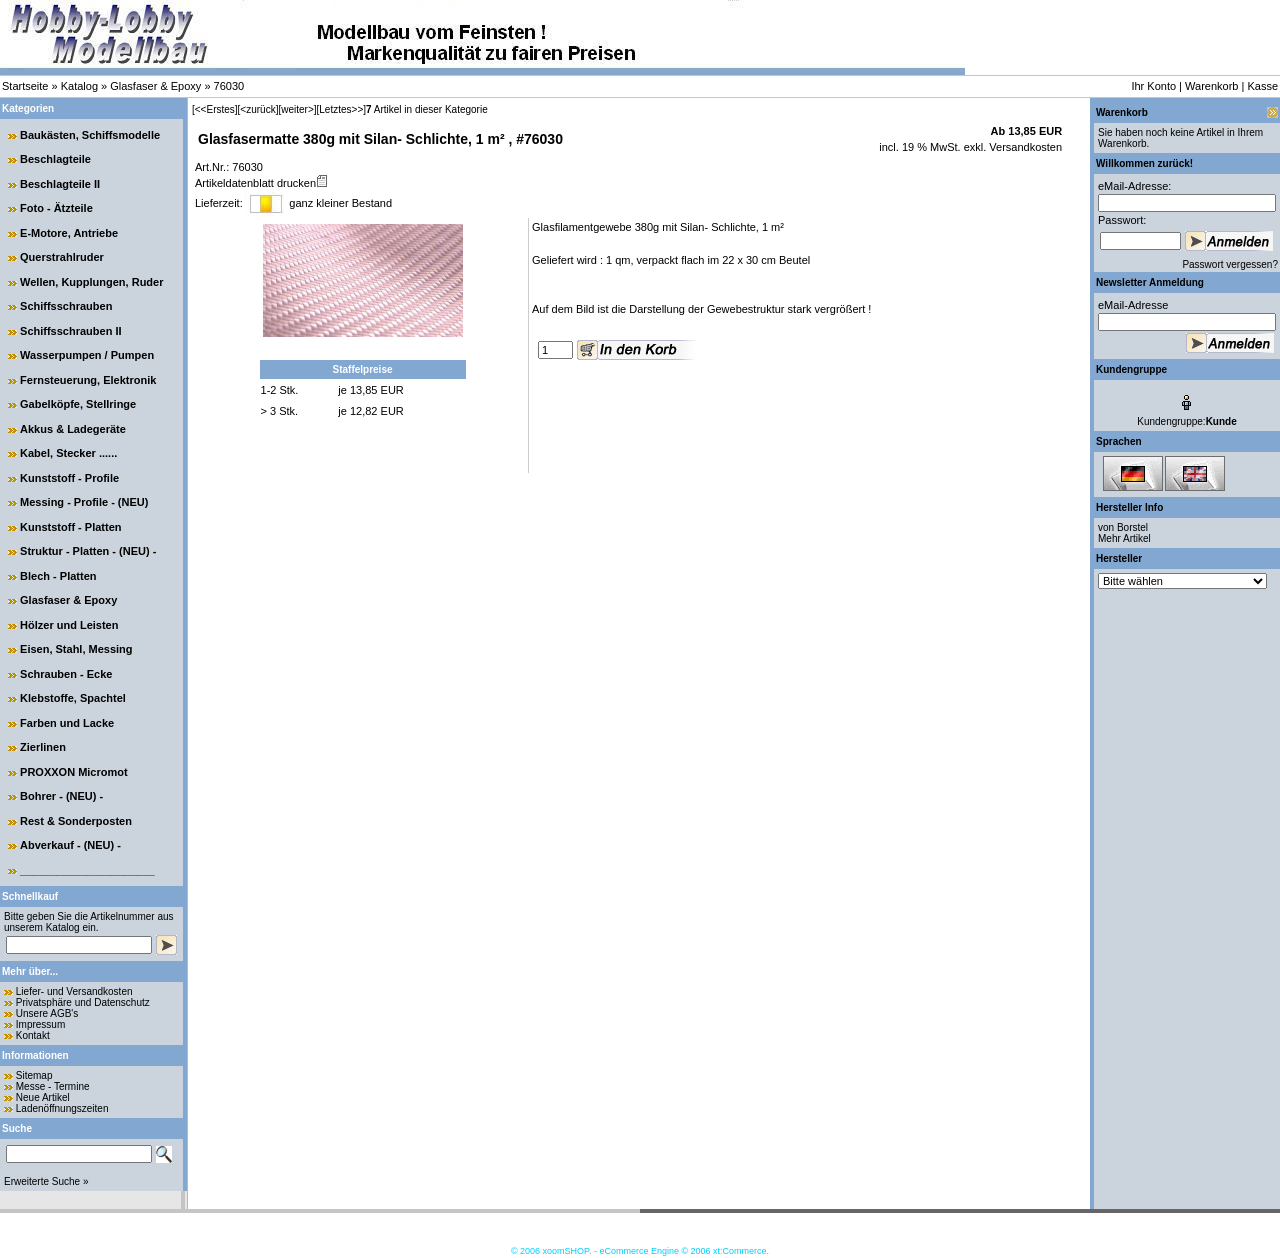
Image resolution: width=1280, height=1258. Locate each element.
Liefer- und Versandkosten (74, 991)
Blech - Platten (58, 576)
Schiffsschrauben (66, 306)
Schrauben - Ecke (66, 674)
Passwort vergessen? (1230, 264)
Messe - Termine (53, 1086)
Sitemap (34, 1075)
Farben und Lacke (67, 723)
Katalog (79, 86)
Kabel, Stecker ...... (68, 453)
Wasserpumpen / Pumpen (87, 355)
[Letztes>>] (341, 109)
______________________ (87, 870)
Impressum (40, 1024)
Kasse (1262, 86)
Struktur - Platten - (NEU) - (88, 551)
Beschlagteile (55, 159)
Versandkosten (1024, 147)
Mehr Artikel (1124, 538)
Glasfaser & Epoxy (155, 86)
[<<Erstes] (215, 109)
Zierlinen (43, 747)
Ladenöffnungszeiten (62, 1108)
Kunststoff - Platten (70, 527)
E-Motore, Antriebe (69, 233)
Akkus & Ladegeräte (73, 429)
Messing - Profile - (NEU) (84, 502)
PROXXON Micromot (74, 772)
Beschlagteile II (60, 184)
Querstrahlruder (62, 257)
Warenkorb (1211, 86)
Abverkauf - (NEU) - (70, 845)
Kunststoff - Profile (69, 478)
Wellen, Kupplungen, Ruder (91, 282)
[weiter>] (297, 109)
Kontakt (33, 1035)
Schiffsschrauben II (70, 331)
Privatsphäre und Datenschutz (83, 1002)
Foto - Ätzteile (56, 208)
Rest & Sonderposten (76, 821)
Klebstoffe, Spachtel (73, 698)
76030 (229, 86)
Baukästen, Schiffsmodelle (90, 135)
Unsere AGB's (47, 1013)
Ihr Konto (1153, 86)
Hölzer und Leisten (69, 625)
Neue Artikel (43, 1097)
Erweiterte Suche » (46, 1181)
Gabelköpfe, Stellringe (78, 404)
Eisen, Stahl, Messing (76, 649)
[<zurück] (258, 109)
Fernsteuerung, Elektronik (88, 380)
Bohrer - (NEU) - (61, 796)
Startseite (25, 86)
